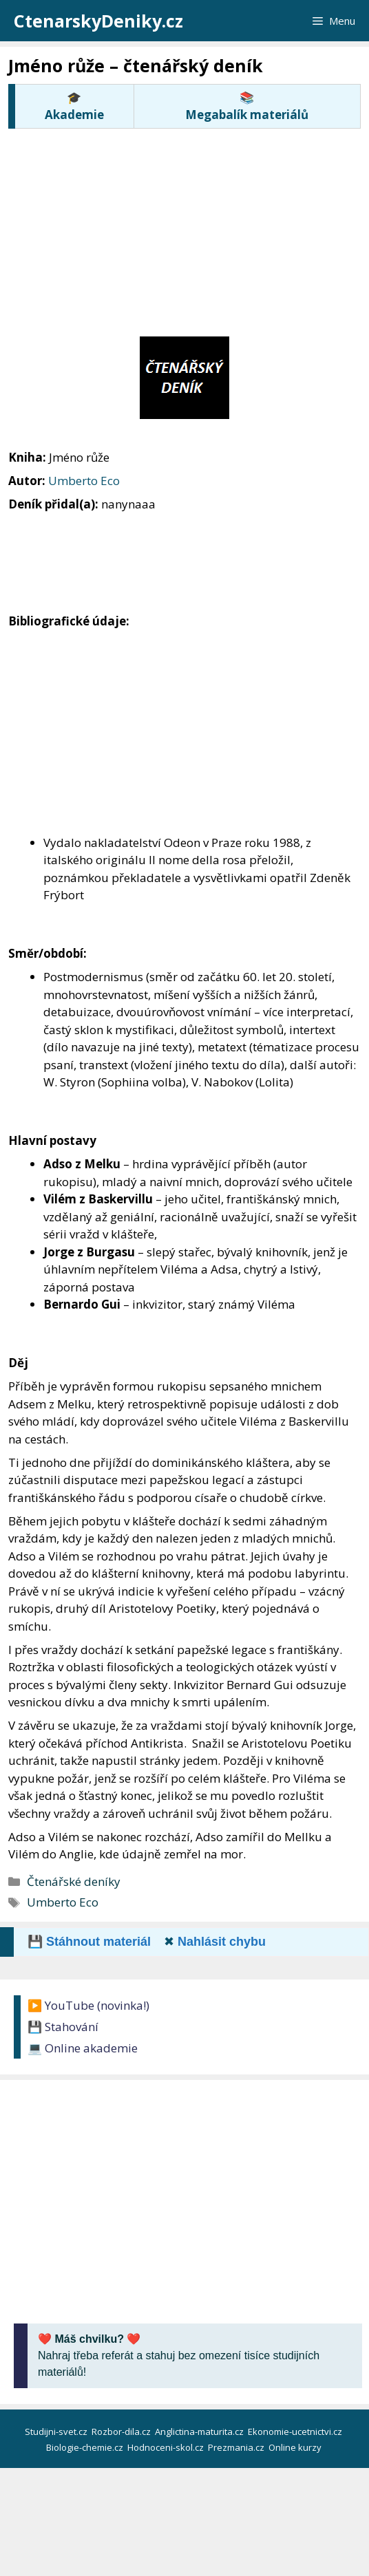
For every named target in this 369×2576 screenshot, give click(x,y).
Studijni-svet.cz (57, 2431)
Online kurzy (296, 2447)
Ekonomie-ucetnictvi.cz (296, 2431)
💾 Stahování (63, 2027)
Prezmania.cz (237, 2447)
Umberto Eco (84, 481)
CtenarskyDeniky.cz (98, 20)
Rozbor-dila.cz (122, 2431)
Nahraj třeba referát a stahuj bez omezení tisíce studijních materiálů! (178, 2355)
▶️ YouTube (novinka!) (88, 2005)
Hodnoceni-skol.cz (166, 2447)
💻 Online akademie (83, 2048)
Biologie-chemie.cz (85, 2447)
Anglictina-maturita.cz (200, 2431)
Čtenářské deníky (73, 1881)
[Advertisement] (188, 230)
